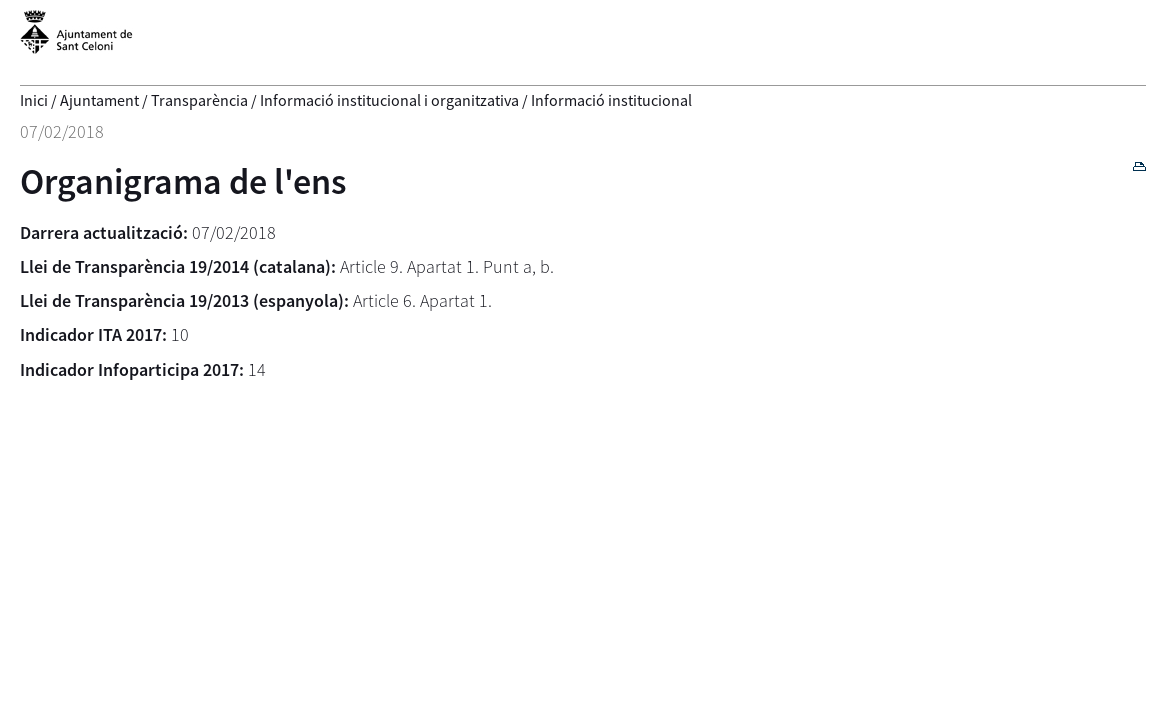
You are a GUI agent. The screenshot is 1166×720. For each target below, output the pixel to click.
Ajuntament (99, 100)
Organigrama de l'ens (183, 181)
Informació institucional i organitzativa (389, 100)
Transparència (199, 100)
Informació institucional (611, 100)
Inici (34, 100)
